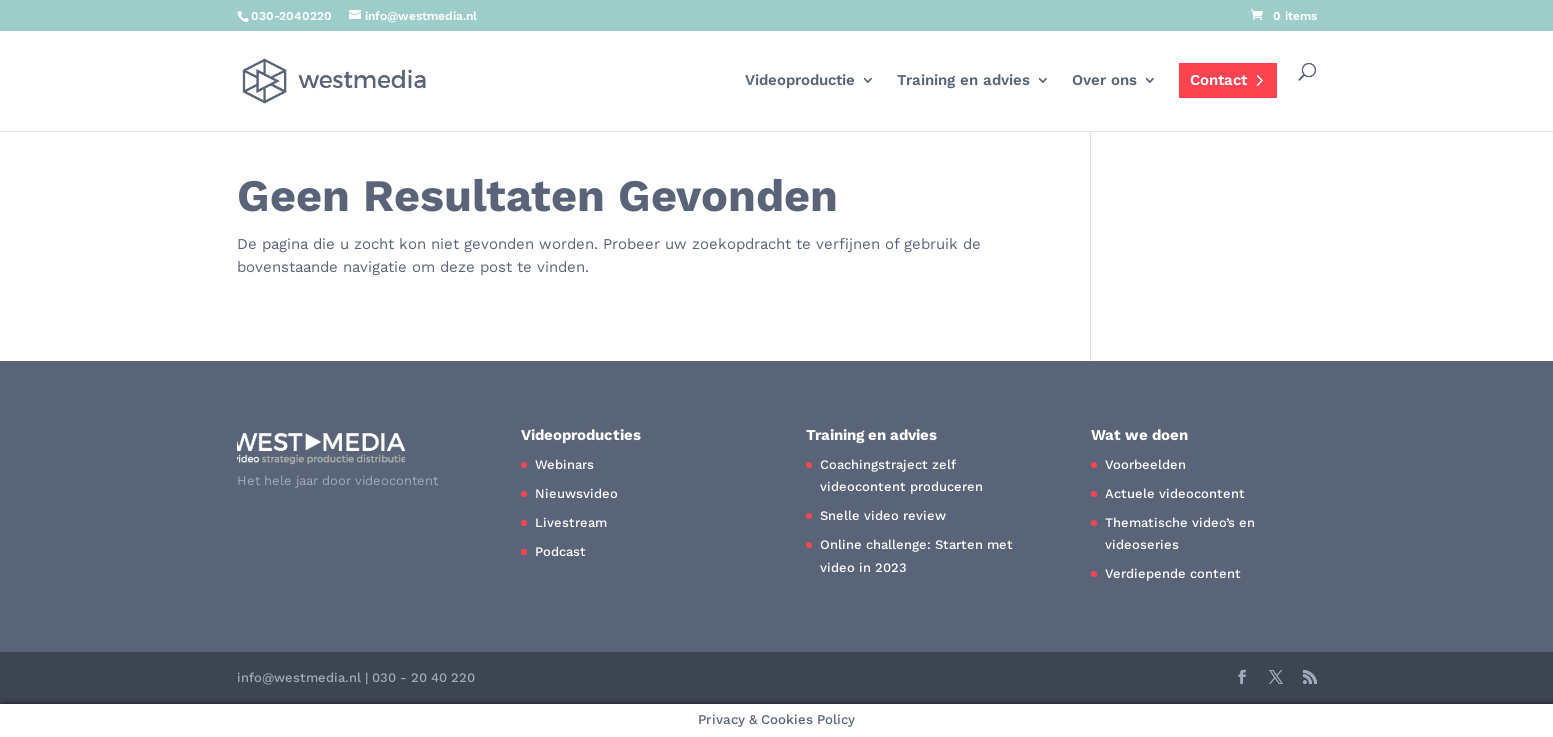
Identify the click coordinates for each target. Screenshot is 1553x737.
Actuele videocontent (1175, 493)
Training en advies (963, 81)
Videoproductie (800, 81)
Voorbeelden (1145, 464)
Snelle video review (883, 515)
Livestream (571, 522)
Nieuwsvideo (576, 493)
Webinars (564, 464)
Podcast (560, 551)
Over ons (1104, 81)
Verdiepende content (1173, 573)
